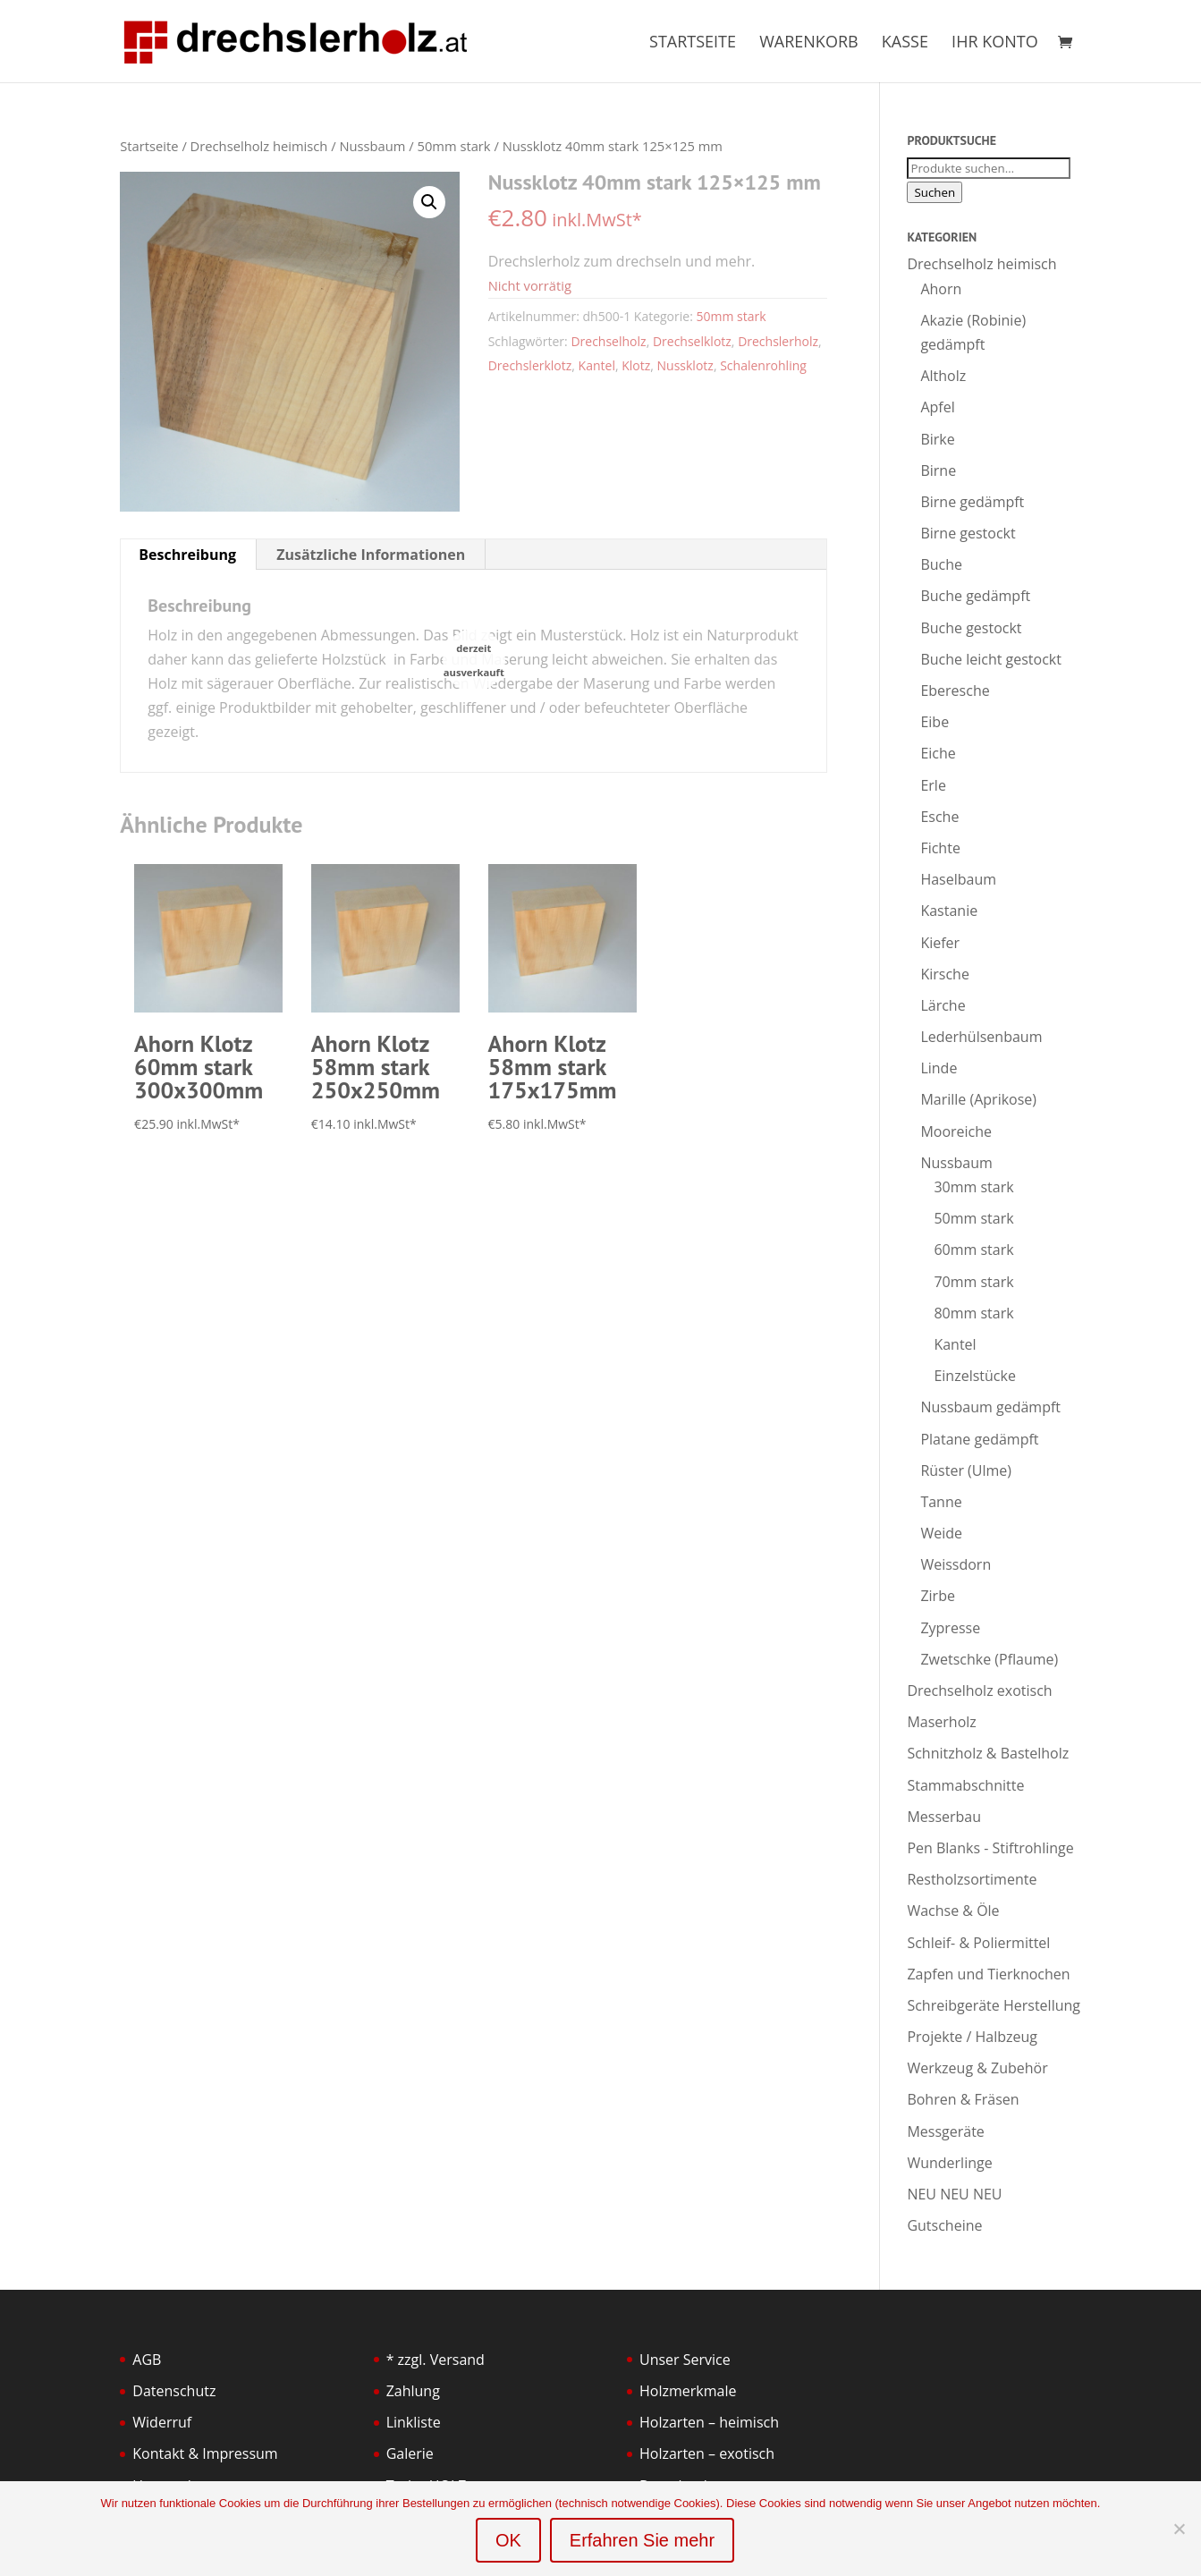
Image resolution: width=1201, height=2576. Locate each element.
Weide (941, 1533)
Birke (937, 439)
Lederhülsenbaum (981, 1036)
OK (508, 2540)
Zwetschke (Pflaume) (989, 1659)
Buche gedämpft (975, 596)
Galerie (410, 2453)
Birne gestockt (967, 533)
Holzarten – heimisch (709, 2422)
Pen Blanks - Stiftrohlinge (990, 1848)
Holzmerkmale (687, 2391)
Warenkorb (808, 43)
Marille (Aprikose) (978, 1099)
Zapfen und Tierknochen (988, 1974)
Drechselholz (608, 341)
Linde (938, 1068)
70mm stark (973, 1282)
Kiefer (940, 943)
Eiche (937, 753)
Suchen (934, 192)
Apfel (937, 407)
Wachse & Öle (953, 1910)
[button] (429, 202)
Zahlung (413, 2391)
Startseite (692, 43)
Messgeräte (945, 2131)
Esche (939, 816)
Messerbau (944, 1816)
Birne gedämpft (972, 502)
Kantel (597, 365)
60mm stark (973, 1249)
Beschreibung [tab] (187, 554)
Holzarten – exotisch (706, 2453)
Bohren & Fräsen (963, 2099)
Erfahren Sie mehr (642, 2540)
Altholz (943, 376)
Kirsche (944, 974)
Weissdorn (955, 1564)
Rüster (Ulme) (965, 1470)
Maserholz (941, 1722)
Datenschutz (174, 2391)
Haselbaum (958, 879)
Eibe (934, 722)
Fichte (940, 848)
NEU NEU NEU (954, 2194)
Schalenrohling (763, 365)
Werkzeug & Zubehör (977, 2068)
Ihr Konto (994, 43)
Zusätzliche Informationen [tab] (370, 554)
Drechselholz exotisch (979, 1690)
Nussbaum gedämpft (990, 1407)
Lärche (942, 1005)
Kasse (905, 43)
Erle (932, 785)
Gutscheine (944, 2225)
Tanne (940, 1502)
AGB (146, 2359)
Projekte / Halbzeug (972, 2036)
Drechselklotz (692, 341)
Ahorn (940, 289)
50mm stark (453, 146)
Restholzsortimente (971, 1879)
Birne (938, 470)
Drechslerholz (778, 341)
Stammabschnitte (965, 1785)
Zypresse (950, 1628)
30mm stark (973, 1187)
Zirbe (937, 1596)
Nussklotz (685, 365)
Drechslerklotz (530, 365)
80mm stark (973, 1313)
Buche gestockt (970, 628)
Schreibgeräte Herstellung (993, 2005)
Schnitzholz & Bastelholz (988, 1753)
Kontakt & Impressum (204, 2453)
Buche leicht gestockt (990, 659)
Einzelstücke (974, 1375)
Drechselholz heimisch (259, 146)
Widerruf (161, 2422)
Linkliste (413, 2422)
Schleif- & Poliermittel (978, 1943)
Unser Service (685, 2359)
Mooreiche (956, 1131)
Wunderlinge (949, 2163)
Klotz (636, 365)
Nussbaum (372, 146)
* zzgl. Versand (435, 2359)
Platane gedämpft (979, 1439)
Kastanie (948, 910)
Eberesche (954, 690)
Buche (941, 564)
